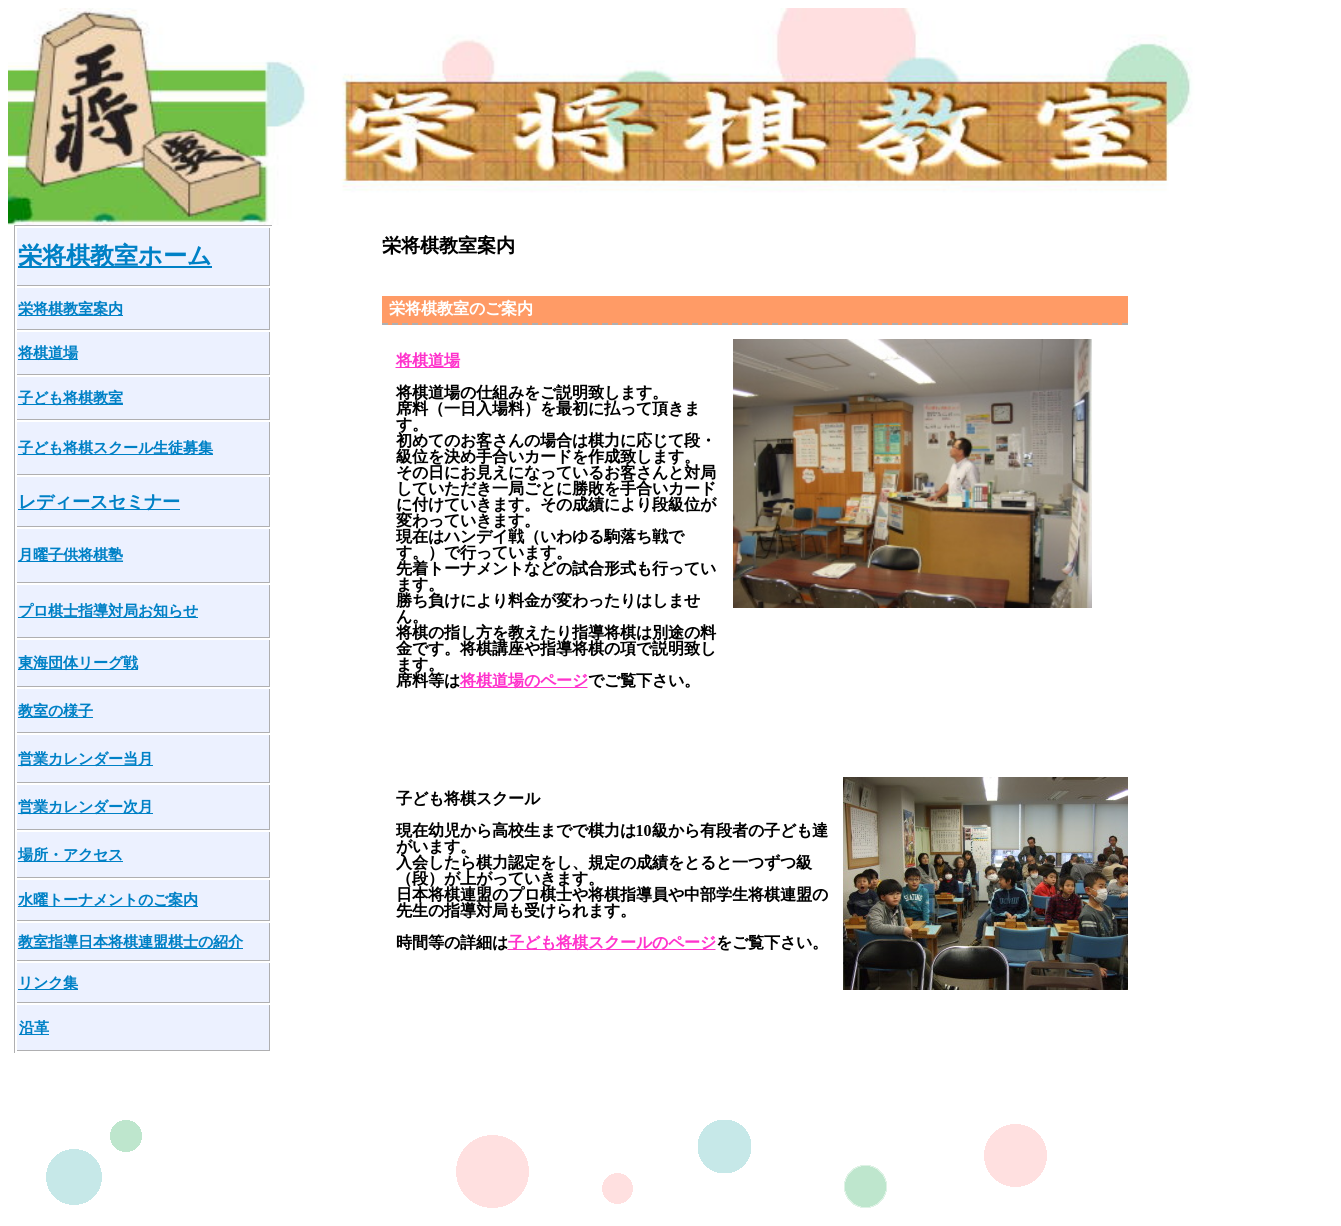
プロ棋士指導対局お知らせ (108, 610)
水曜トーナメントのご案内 (108, 899)
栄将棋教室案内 (70, 308)
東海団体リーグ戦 (78, 662)
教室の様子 (55, 710)
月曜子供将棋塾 (70, 554)
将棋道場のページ (524, 680)
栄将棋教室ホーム (115, 256)
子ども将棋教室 (70, 397)
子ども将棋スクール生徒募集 (115, 447)
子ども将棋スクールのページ (612, 942)
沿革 (34, 1027)
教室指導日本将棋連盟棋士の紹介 (130, 941)
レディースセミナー (99, 502)
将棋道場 (48, 352)
